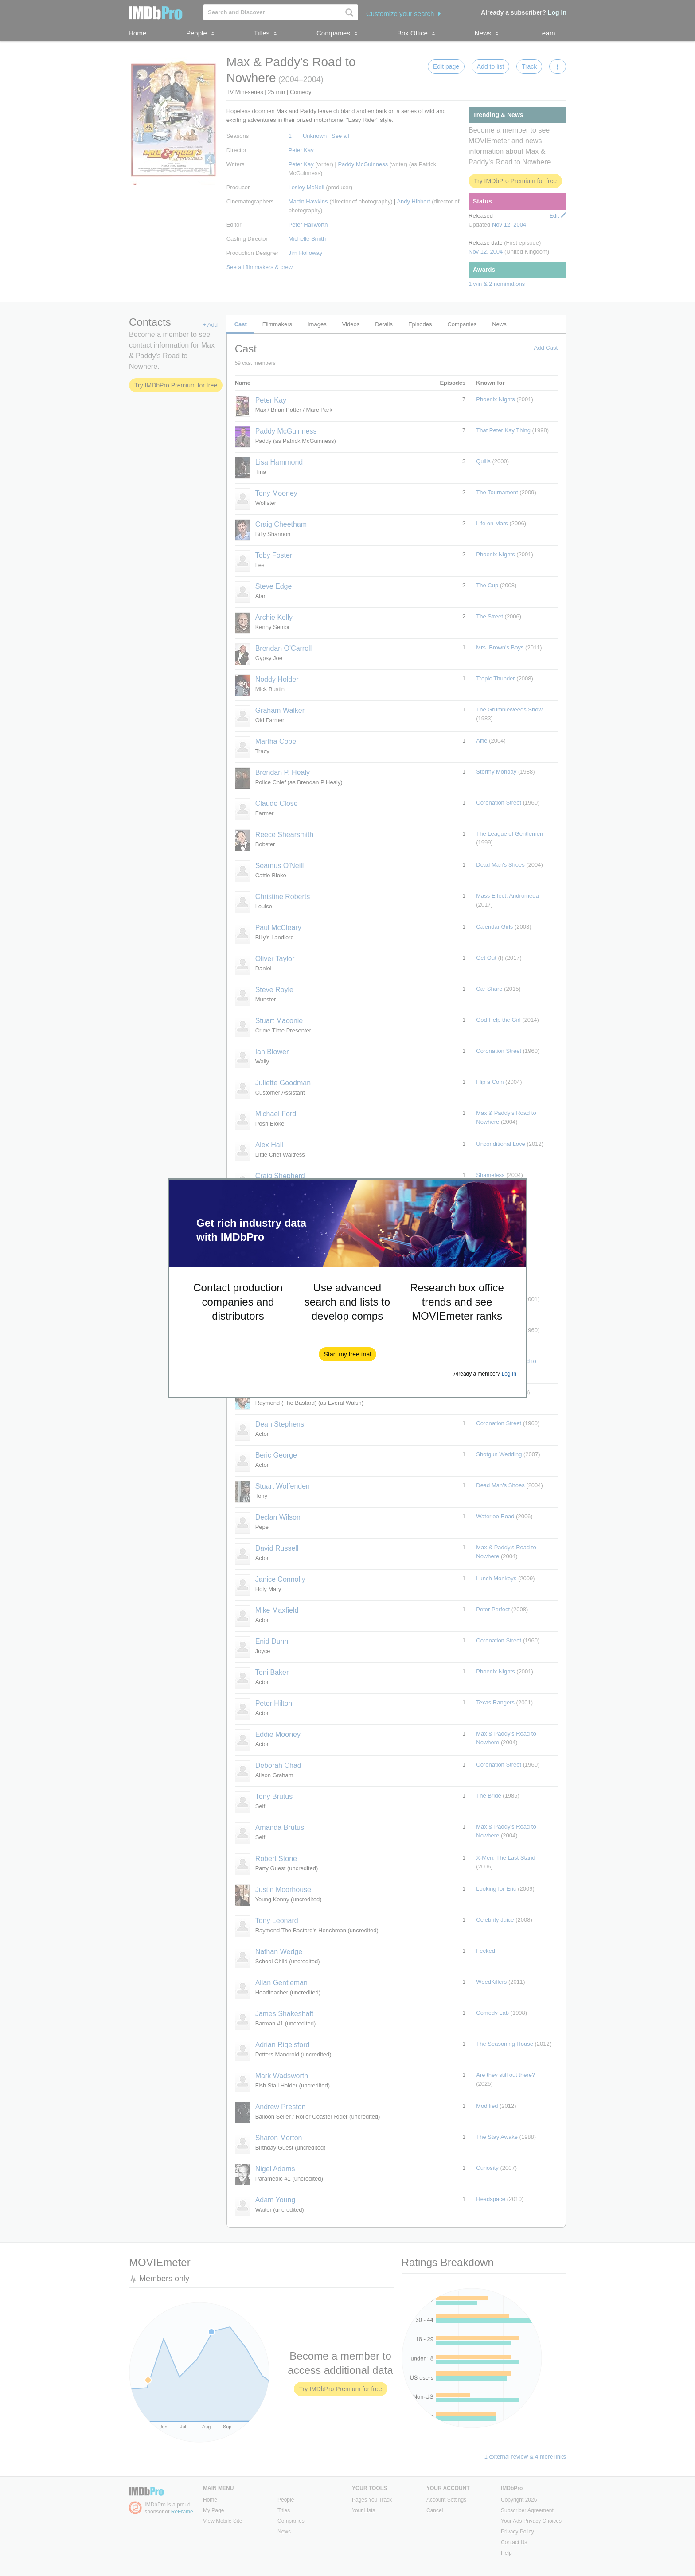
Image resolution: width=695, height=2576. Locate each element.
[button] (347, 1354)
